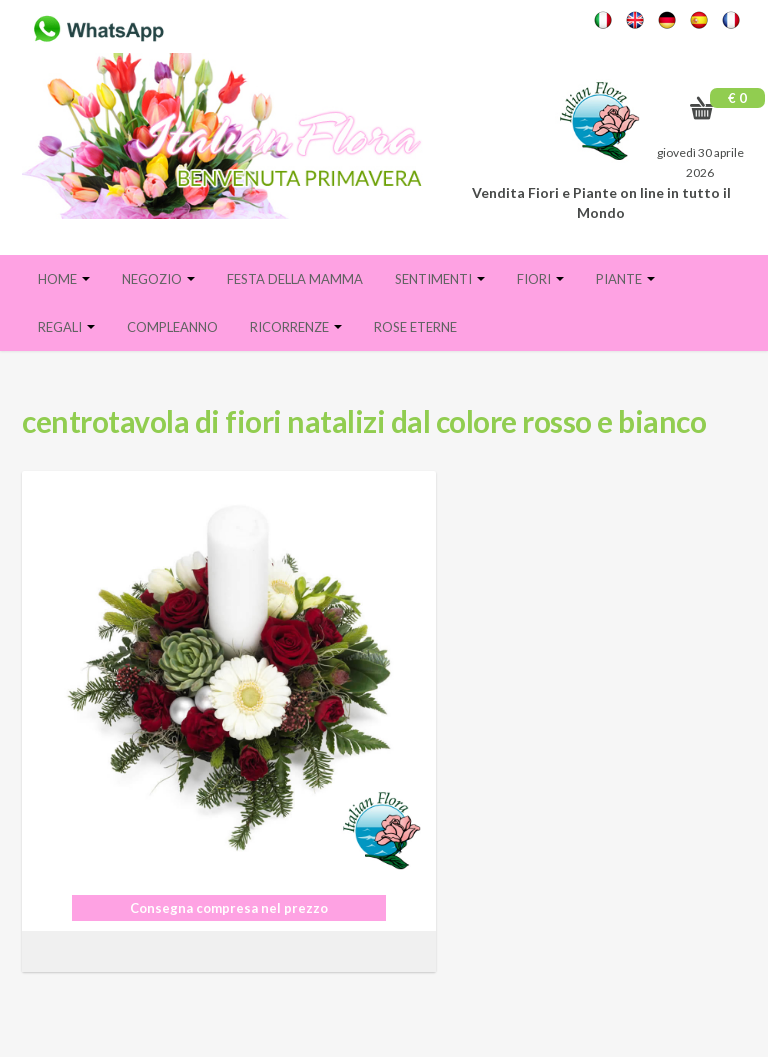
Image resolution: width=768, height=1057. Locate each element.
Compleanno (172, 327)
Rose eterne (415, 327)
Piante (625, 279)
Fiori (540, 279)
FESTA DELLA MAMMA (295, 279)
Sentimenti (440, 279)
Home (64, 279)
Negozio (158, 279)
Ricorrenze (296, 327)
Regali (66, 327)
